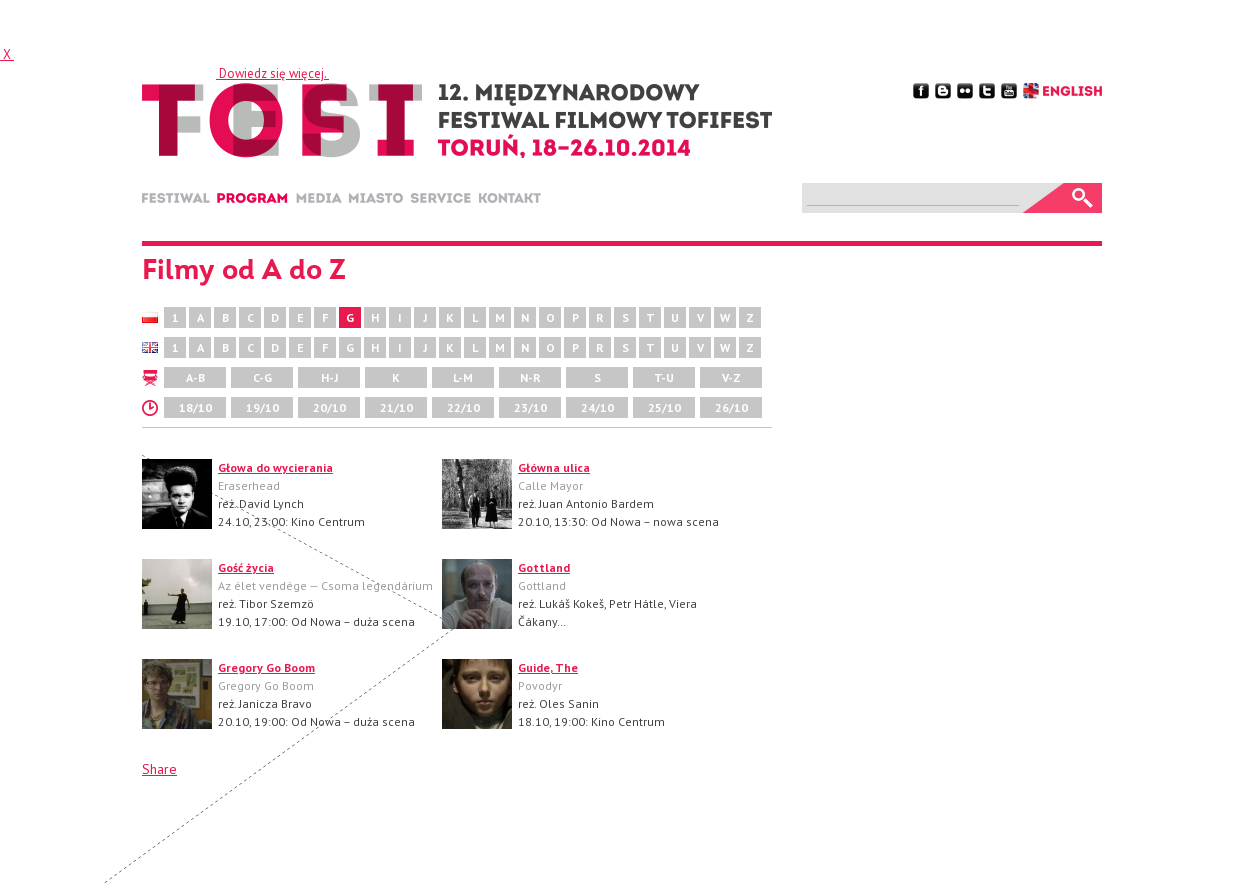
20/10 (329, 407)
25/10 (664, 407)
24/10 (597, 407)
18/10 (195, 407)
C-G (262, 377)
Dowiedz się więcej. (272, 73)
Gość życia (246, 567)
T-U (664, 377)
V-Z (731, 377)
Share (159, 769)
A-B (195, 377)
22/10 (463, 407)
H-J (329, 377)
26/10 (731, 407)
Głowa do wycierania (275, 467)
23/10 (530, 407)
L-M (463, 377)
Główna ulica (554, 467)
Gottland (544, 567)
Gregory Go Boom (266, 667)
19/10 (262, 407)
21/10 (396, 407)
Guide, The (548, 667)
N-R (530, 377)
